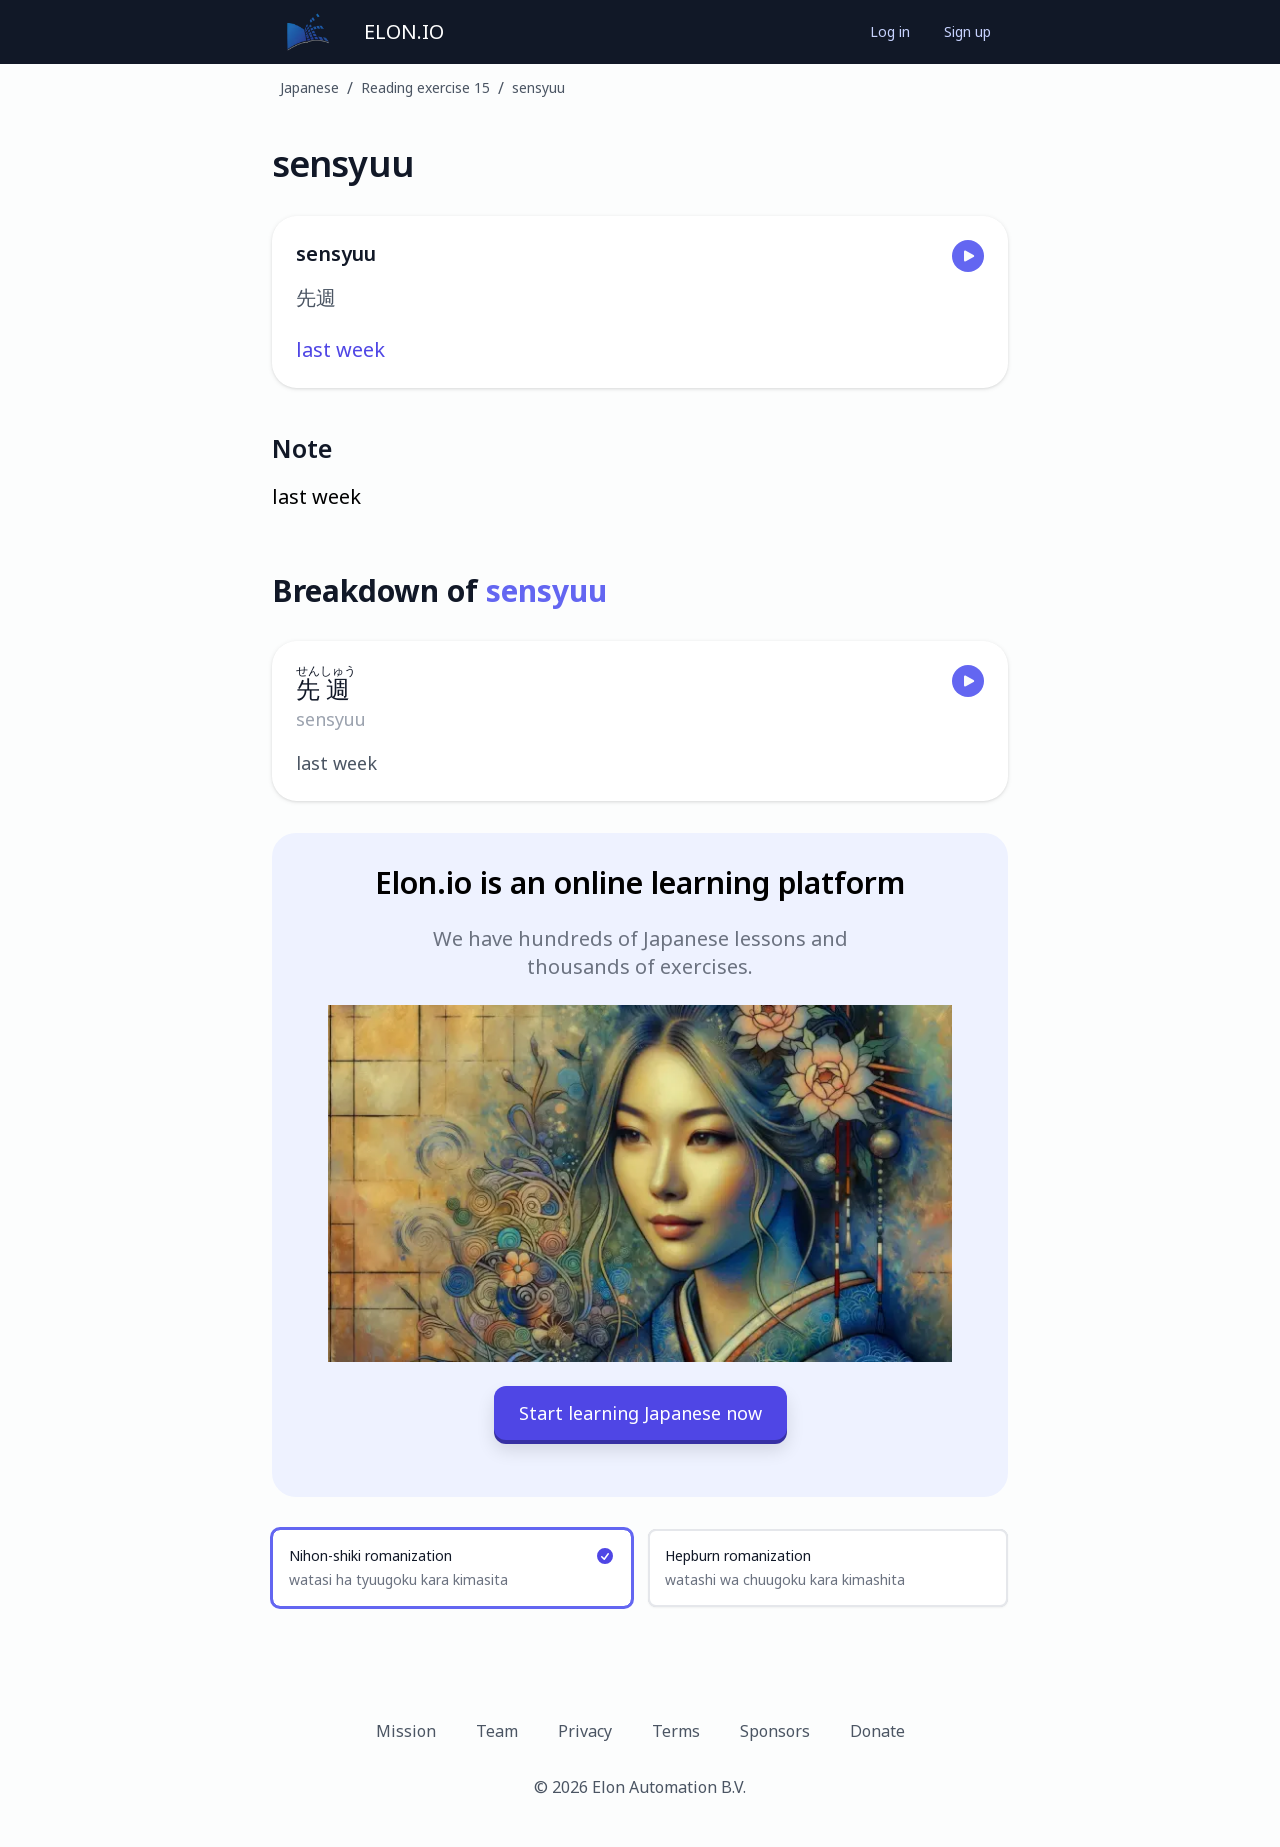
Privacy (585, 1731)
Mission (406, 1731)
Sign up (967, 31)
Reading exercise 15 (425, 87)
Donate (877, 1731)
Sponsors (775, 1731)
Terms (676, 1731)
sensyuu (538, 87)
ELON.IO (404, 31)
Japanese (309, 87)
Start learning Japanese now (640, 1413)
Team (497, 1731)
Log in (890, 31)
